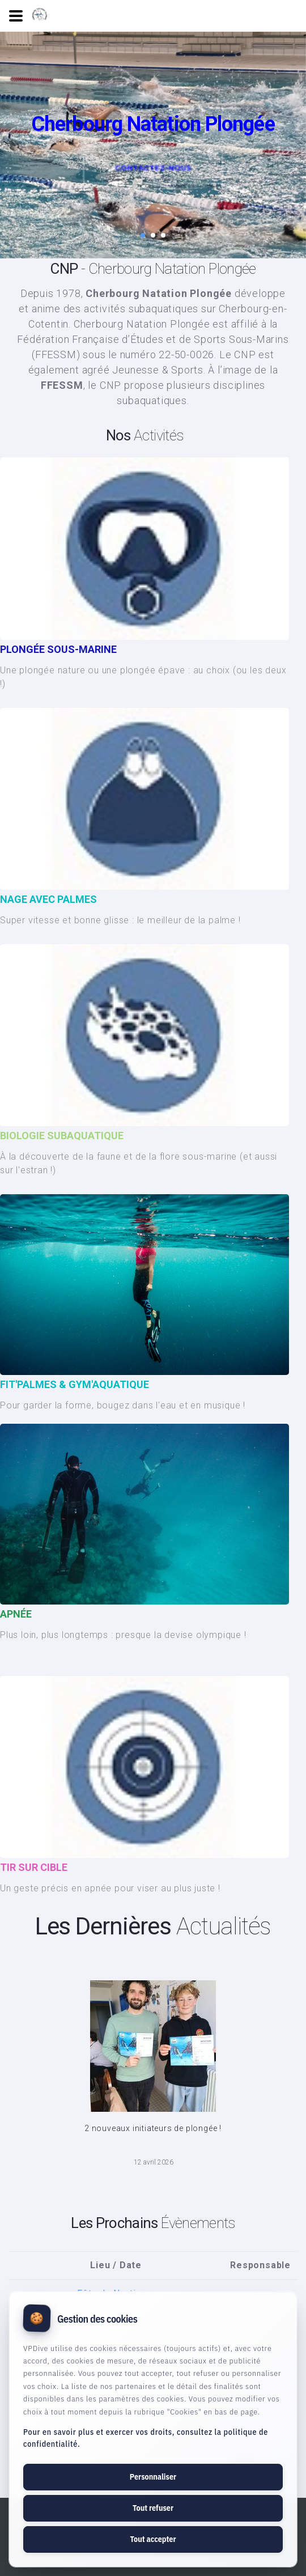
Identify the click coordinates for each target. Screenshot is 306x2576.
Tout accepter (153, 2539)
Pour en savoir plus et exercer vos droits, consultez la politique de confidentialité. (145, 2438)
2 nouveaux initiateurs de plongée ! (153, 2128)
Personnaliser (153, 2477)
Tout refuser (153, 2508)
